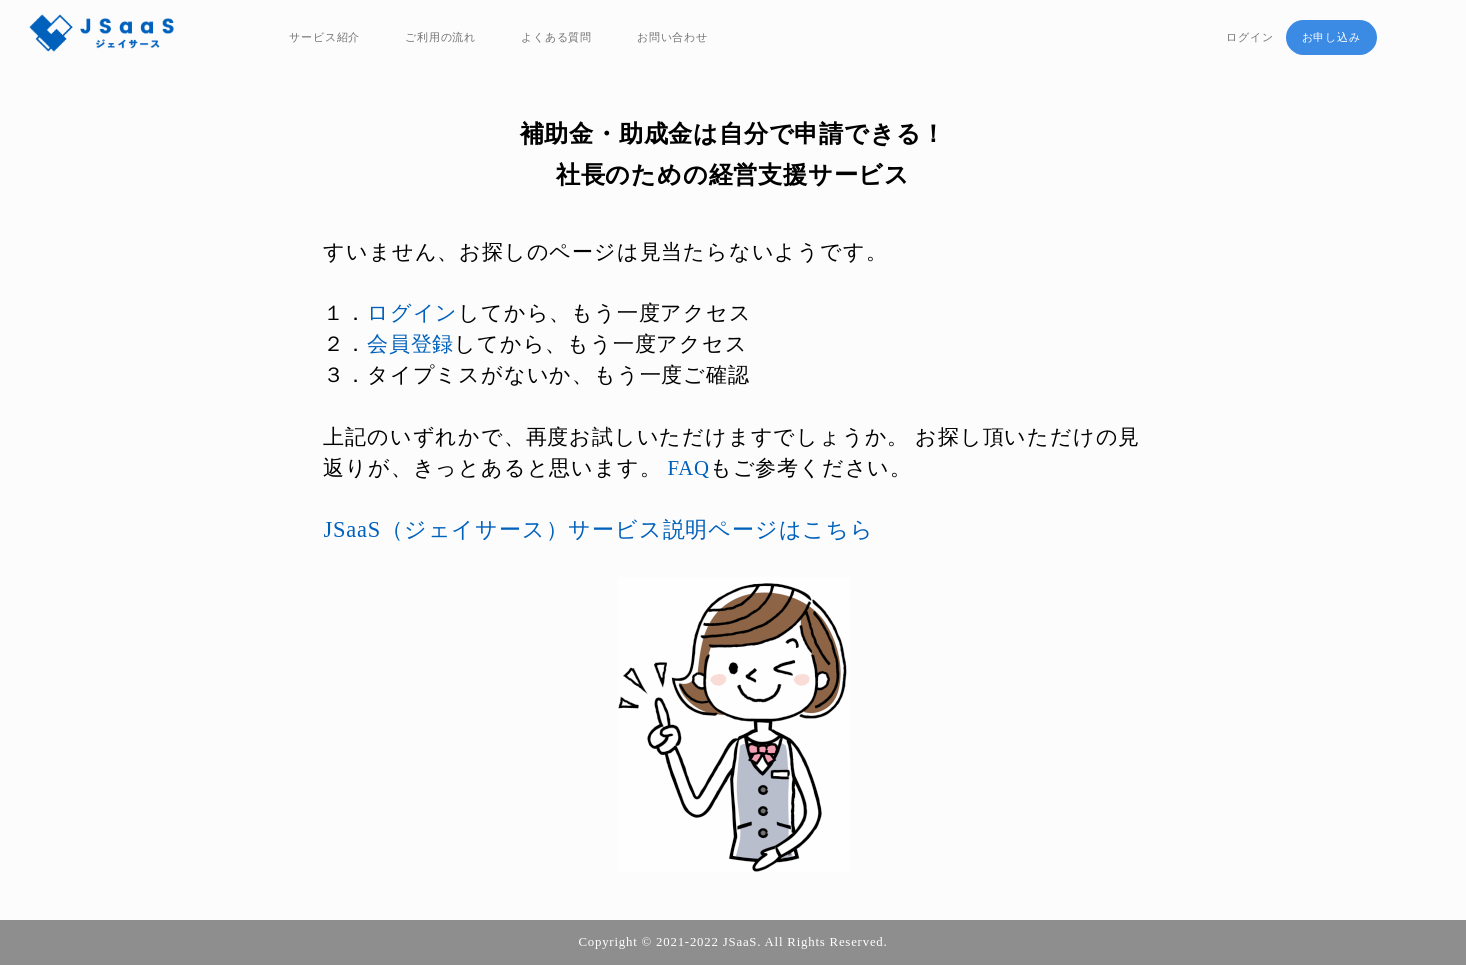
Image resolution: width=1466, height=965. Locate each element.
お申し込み (1331, 37)
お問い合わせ (672, 37)
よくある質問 (556, 37)
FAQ (688, 467)
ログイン (1249, 37)
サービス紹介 (324, 37)
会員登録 (410, 343)
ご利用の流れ (440, 37)
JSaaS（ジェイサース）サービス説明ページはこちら (598, 529)
